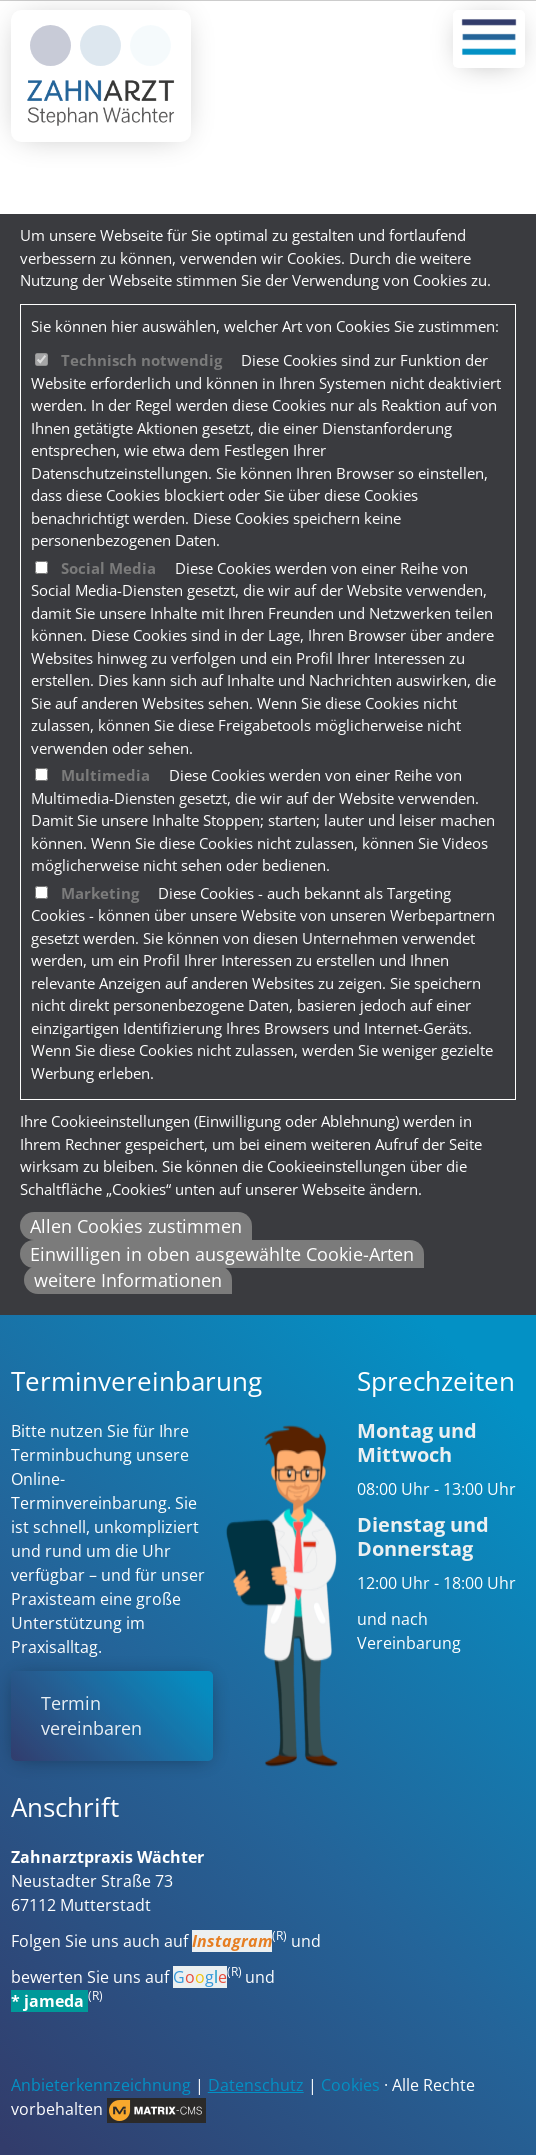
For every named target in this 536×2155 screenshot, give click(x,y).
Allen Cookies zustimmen (136, 1226)
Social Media (108, 568)
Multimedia (105, 775)
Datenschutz (256, 2085)
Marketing (100, 893)
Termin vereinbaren (91, 1715)
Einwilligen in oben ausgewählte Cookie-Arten (222, 1254)
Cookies (350, 2085)
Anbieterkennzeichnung (101, 2085)
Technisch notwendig (141, 360)
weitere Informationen (128, 1280)
